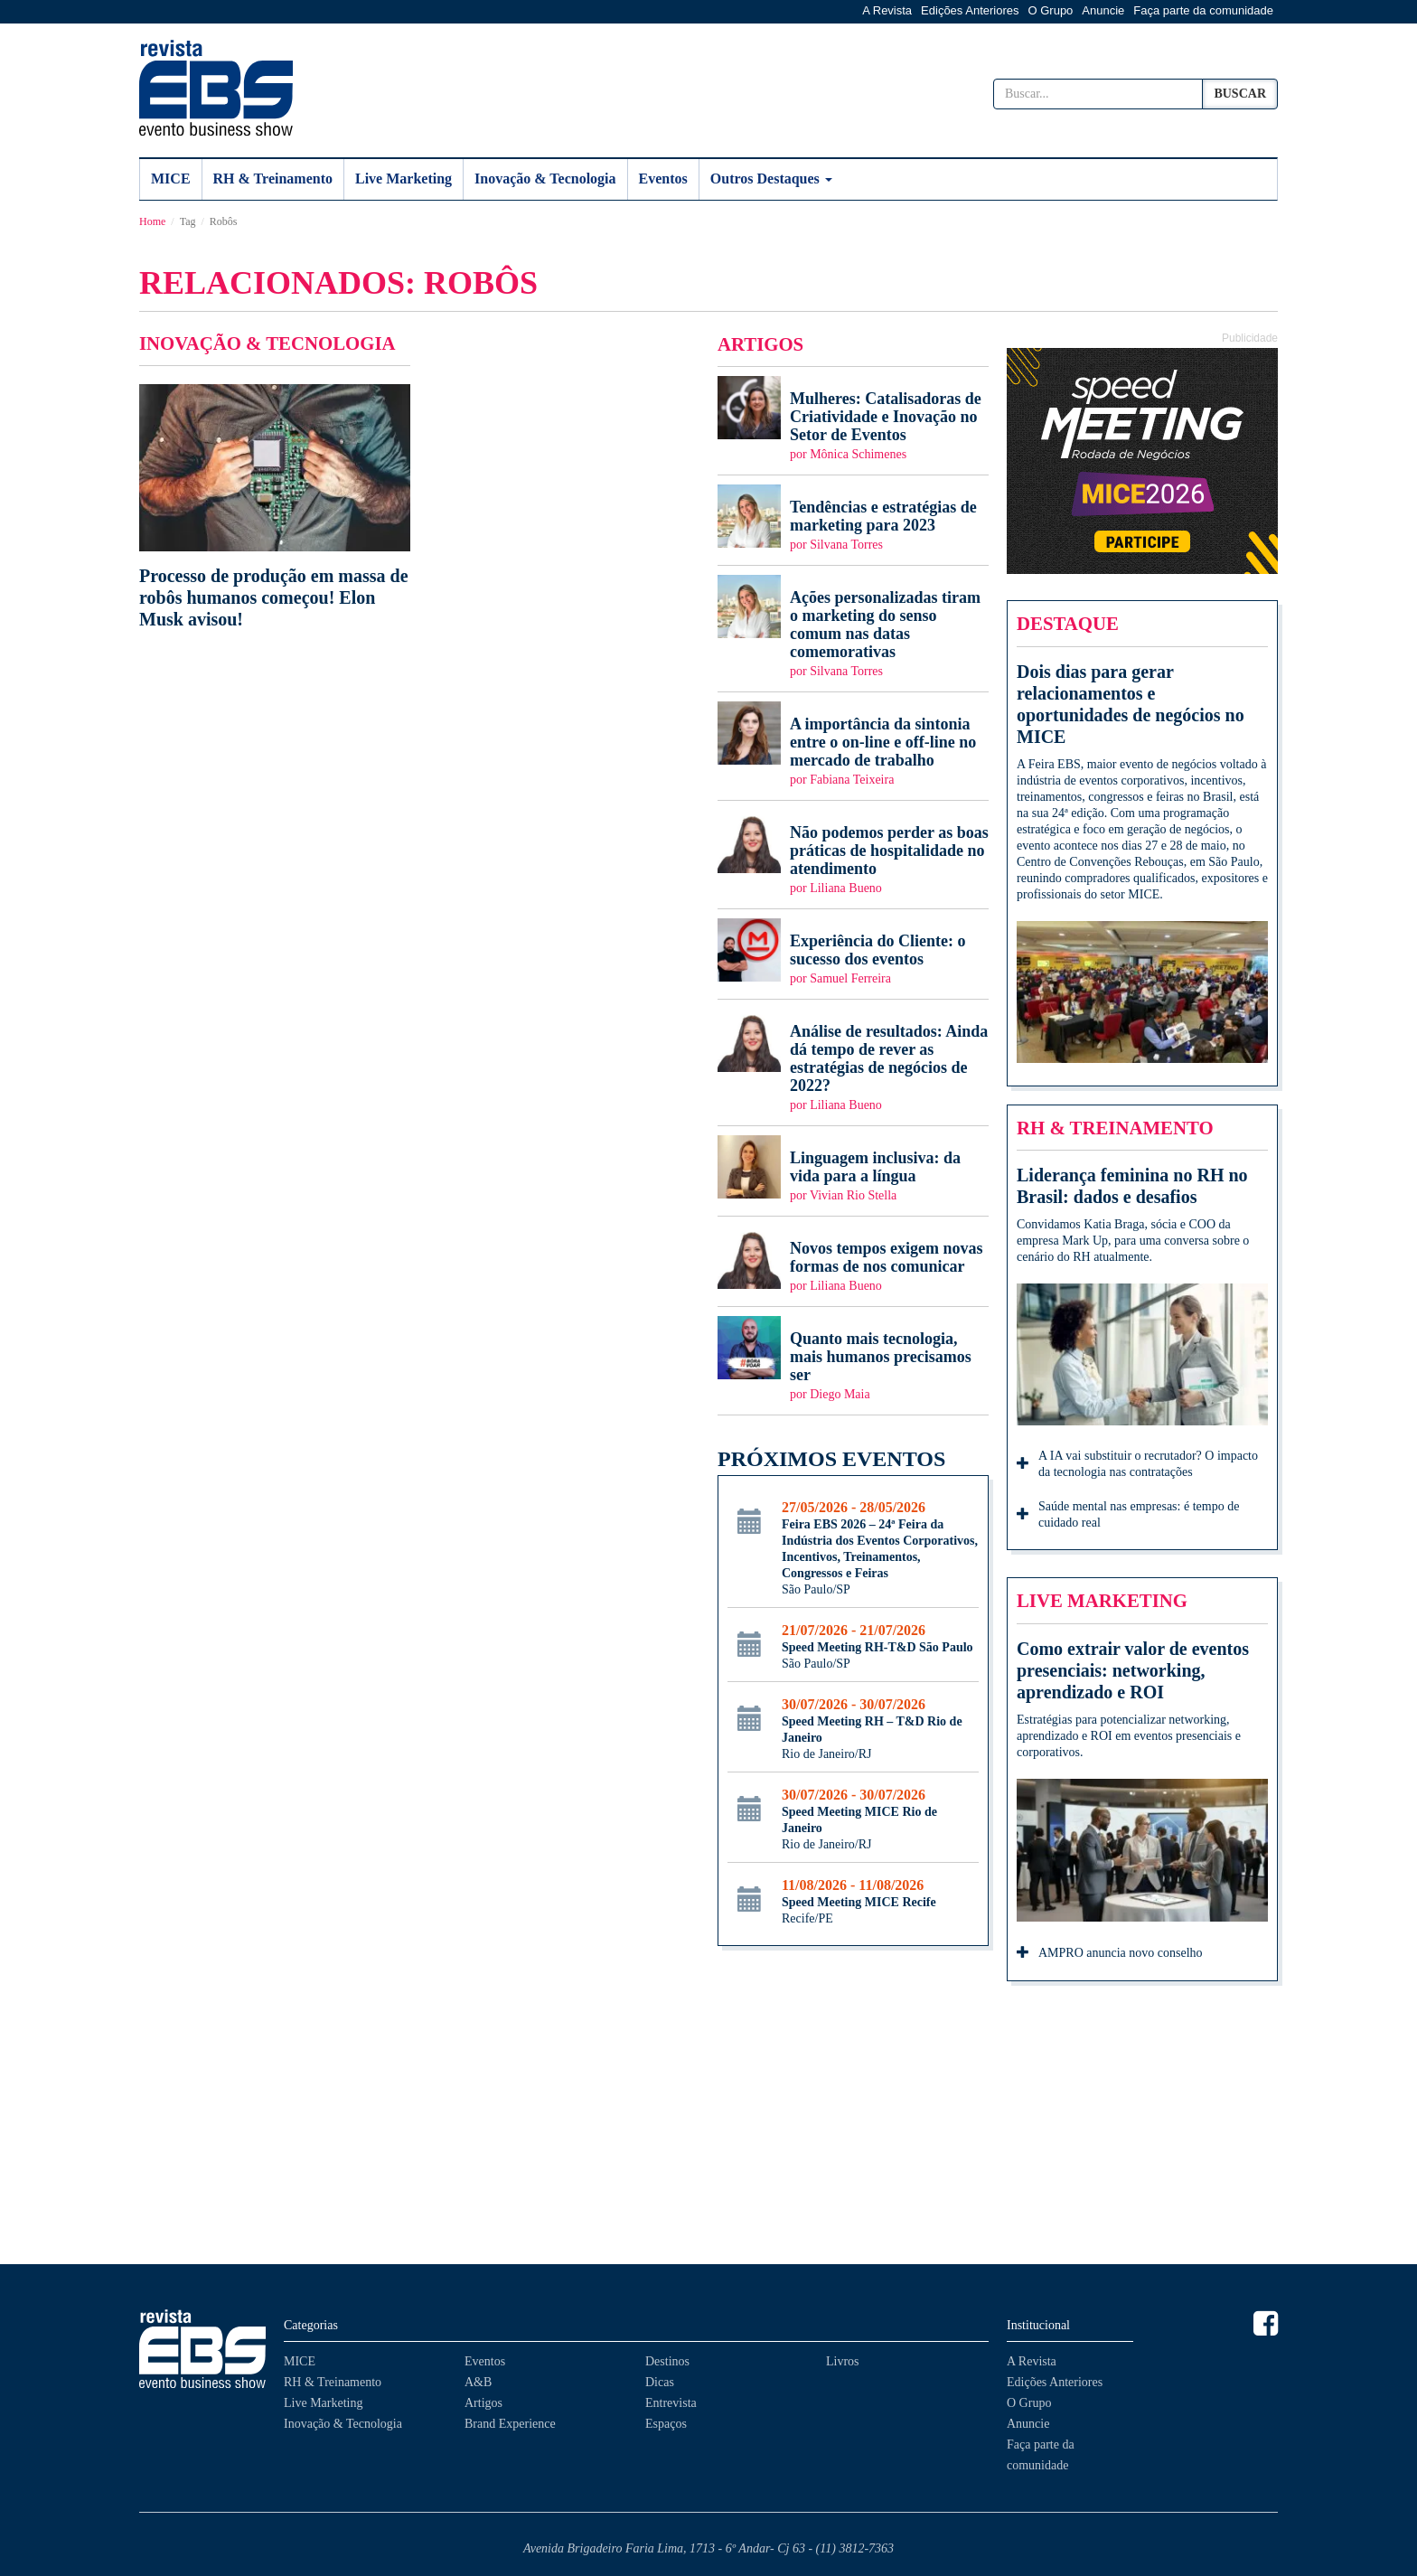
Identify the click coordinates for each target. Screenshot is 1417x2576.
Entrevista (671, 2403)
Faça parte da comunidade (1203, 10)
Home (152, 221)
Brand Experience (510, 2423)
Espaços (666, 2423)
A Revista (887, 10)
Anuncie (1103, 10)
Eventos (663, 178)
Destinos (667, 2361)
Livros (842, 2361)
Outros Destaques (771, 178)
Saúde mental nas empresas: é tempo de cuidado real (1128, 1514)
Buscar (1240, 93)
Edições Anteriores (969, 10)
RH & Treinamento (273, 178)
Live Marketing (403, 178)
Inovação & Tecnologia (544, 178)
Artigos (483, 2403)
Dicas (659, 2382)
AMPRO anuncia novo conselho (1110, 1954)
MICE (171, 178)
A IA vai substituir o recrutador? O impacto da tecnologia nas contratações (1137, 1464)
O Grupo (1051, 10)
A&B (478, 2382)
